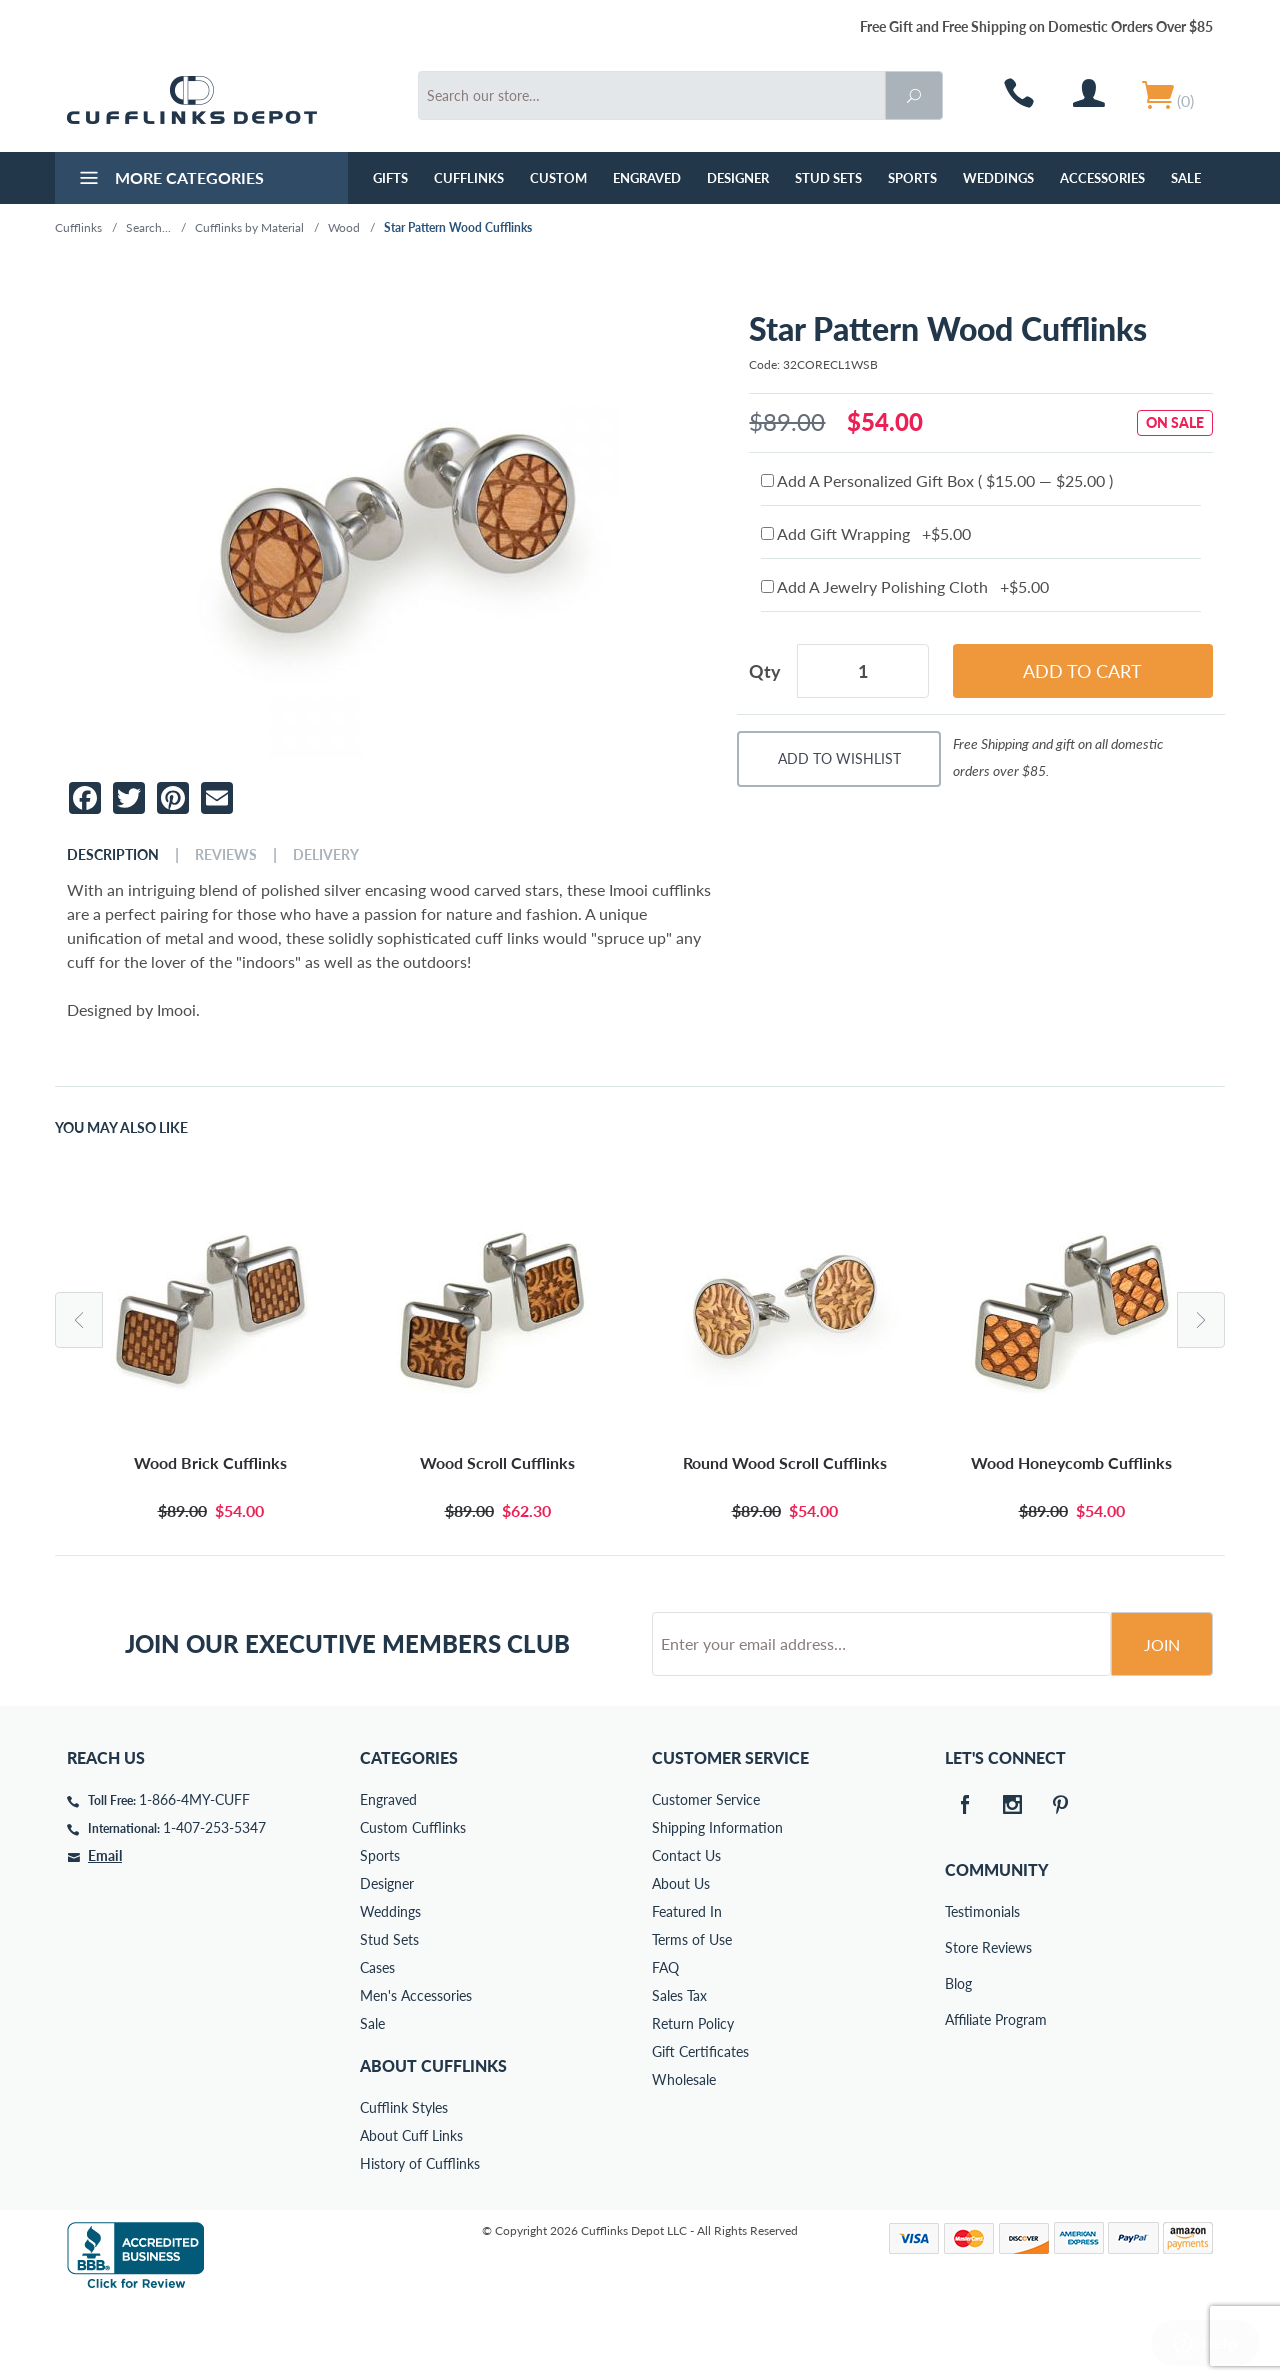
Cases (377, 2043)
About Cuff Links (411, 2211)
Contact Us (686, 1931)
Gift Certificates (700, 2127)
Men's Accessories (416, 2071)
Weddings (998, 178)
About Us (681, 1959)
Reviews (226, 855)
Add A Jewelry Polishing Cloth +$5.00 (905, 586)
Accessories (1102, 178)
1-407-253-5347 (214, 1903)
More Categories (169, 180)
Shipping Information (717, 1903)
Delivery (326, 855)
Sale (1186, 178)
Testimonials (959, 1987)
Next (1201, 1320)
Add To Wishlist (839, 758)
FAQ (665, 2043)
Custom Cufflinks (413, 1903)
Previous (79, 1320)
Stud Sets (828, 178)
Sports (912, 178)
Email (105, 1931)
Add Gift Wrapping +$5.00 (866, 533)
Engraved (647, 178)
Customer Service (706, 1875)
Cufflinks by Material (249, 227)
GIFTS (390, 178)
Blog (958, 2059)
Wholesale (684, 2155)
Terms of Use (692, 2015)
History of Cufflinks (420, 2239)
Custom (558, 178)
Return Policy (693, 2099)
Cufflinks (469, 178)
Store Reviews (959, 2023)
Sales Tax (679, 2071)
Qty (765, 671)
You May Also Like (121, 1128)
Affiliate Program (959, 2095)
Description (113, 855)
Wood (344, 227)
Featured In (687, 1987)
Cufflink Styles (404, 2183)
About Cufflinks (433, 2141)
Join (1162, 1720)
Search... (148, 227)
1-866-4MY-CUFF (194, 1875)
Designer (738, 178)
